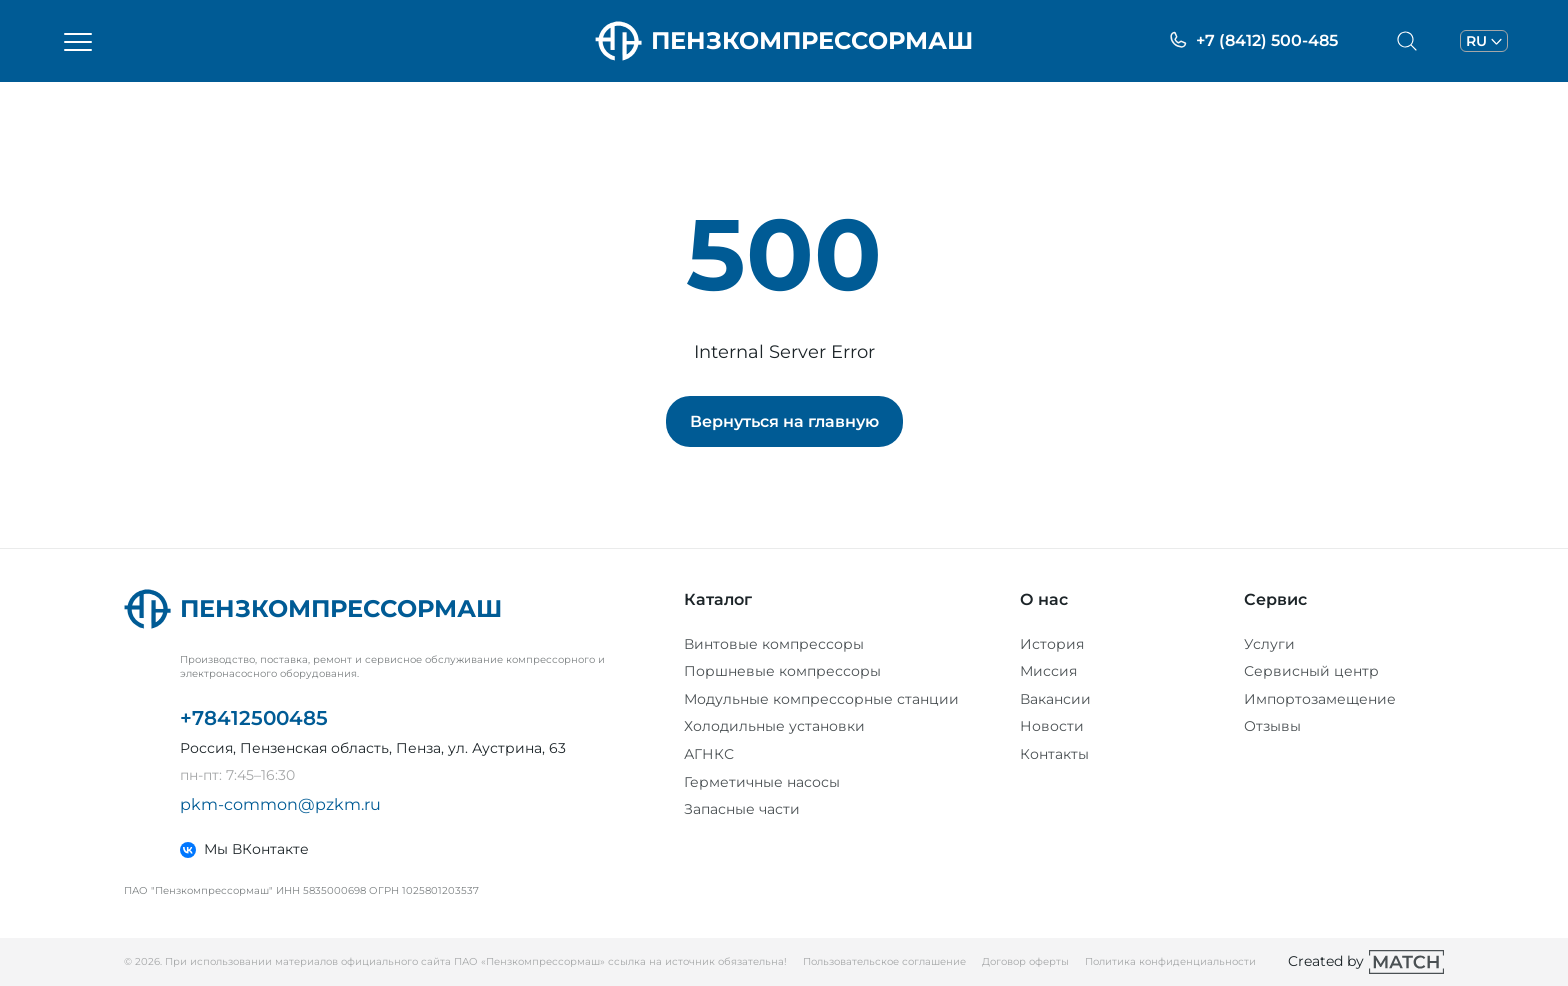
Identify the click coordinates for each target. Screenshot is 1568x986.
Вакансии (1055, 699)
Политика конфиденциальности (1170, 961)
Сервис (1275, 599)
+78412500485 (254, 718)
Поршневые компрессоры (782, 671)
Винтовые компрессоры (774, 644)
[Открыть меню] (78, 41)
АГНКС (709, 754)
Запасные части (742, 809)
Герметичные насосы (762, 782)
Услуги (1269, 644)
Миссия (1048, 671)
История (1052, 644)
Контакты (1054, 754)
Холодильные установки (774, 726)
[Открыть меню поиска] (1407, 41)
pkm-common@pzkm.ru (280, 804)
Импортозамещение (1320, 699)
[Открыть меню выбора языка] (1484, 41)
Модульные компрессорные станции (821, 699)
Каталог (718, 599)
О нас (1044, 599)
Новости (1052, 726)
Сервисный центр (1311, 671)
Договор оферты (1025, 961)
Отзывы (1272, 726)
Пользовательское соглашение (884, 961)
